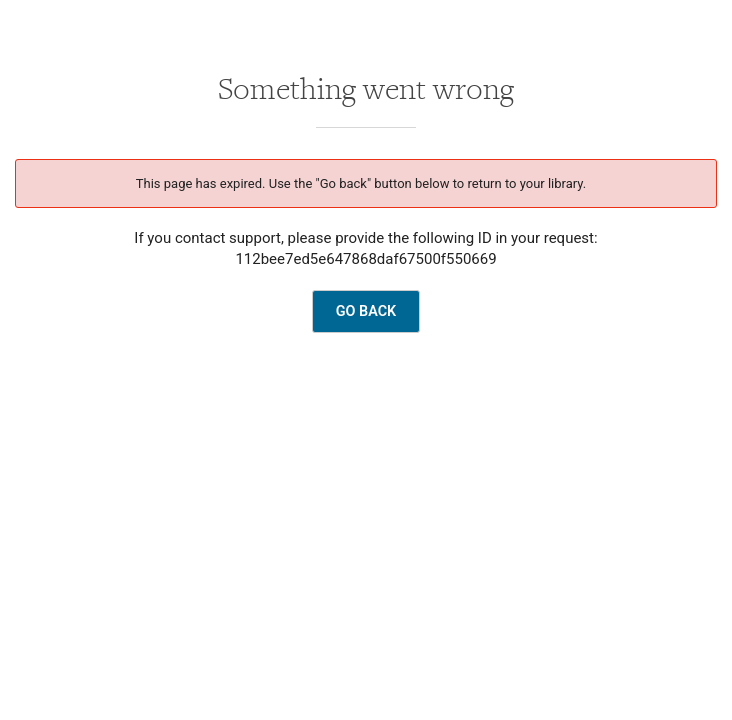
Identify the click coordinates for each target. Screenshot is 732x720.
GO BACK (366, 311)
